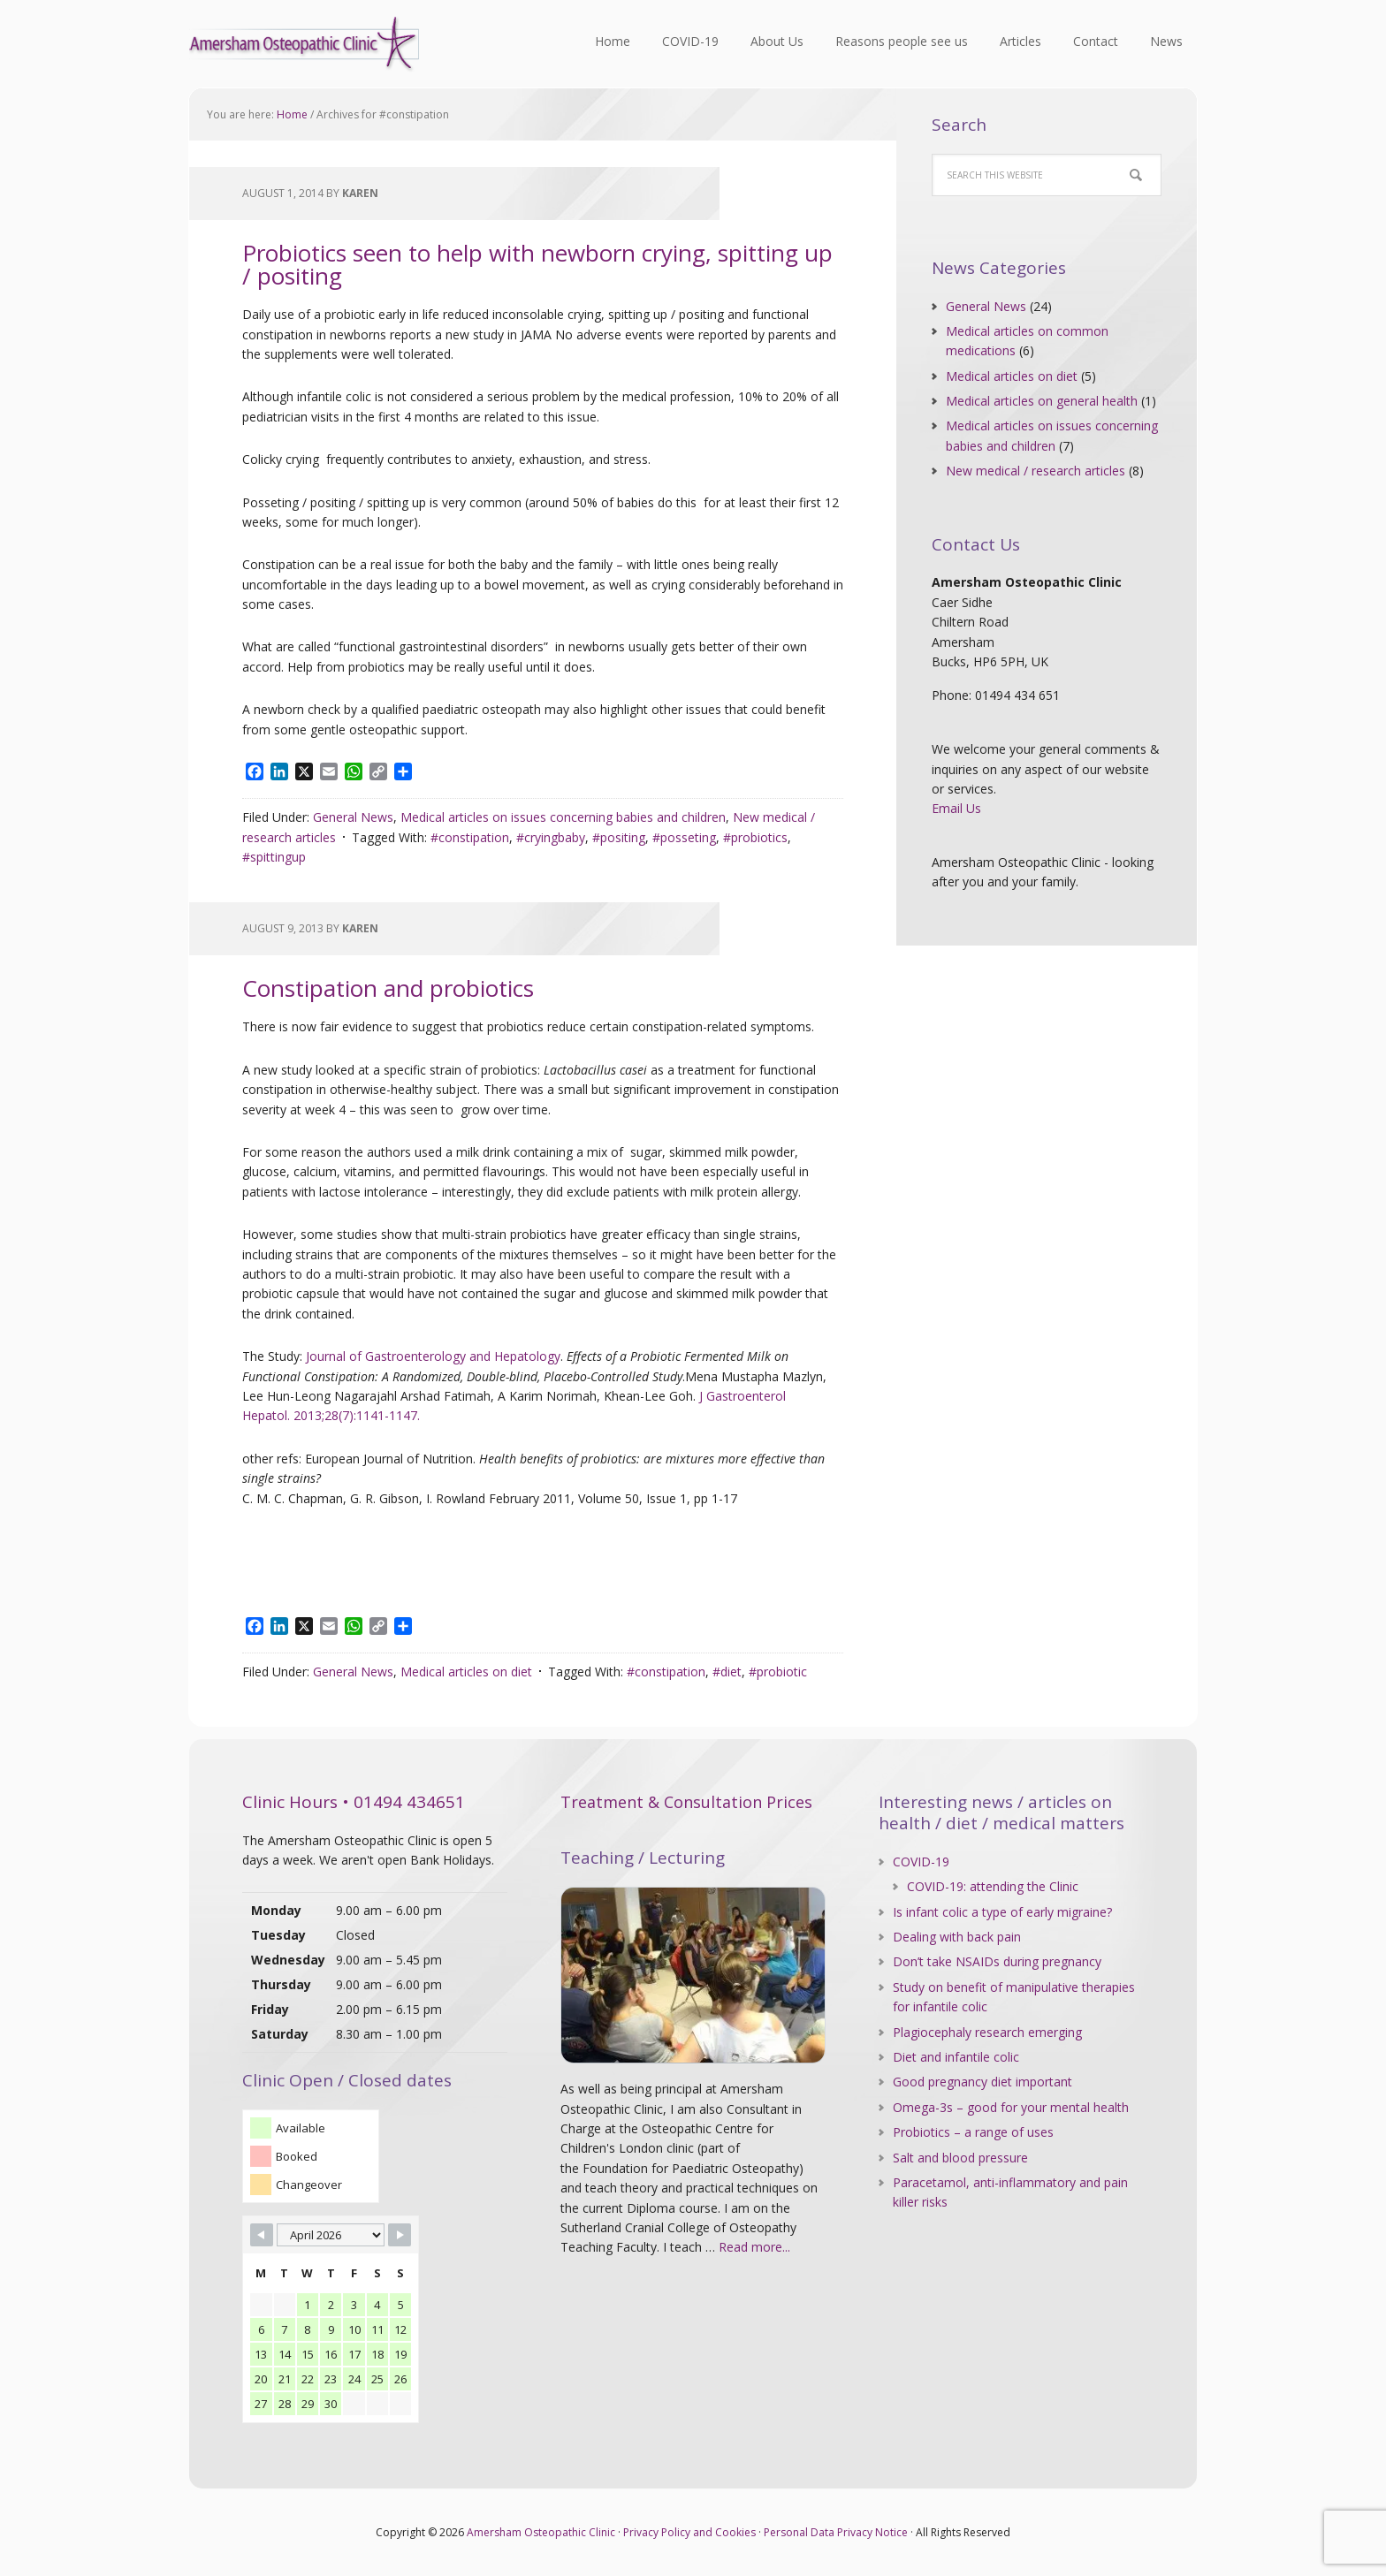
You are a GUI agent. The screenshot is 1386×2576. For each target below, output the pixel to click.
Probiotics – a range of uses (973, 2132)
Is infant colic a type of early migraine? (1002, 1912)
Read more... (754, 2246)
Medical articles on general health (1042, 400)
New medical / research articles (1035, 470)
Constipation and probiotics (388, 988)
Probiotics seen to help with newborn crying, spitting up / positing (537, 264)
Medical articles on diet (466, 1671)
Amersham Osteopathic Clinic (304, 44)
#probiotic (778, 1671)
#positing (618, 837)
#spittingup (274, 856)
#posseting (684, 837)
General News (353, 817)
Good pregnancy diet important (982, 2081)
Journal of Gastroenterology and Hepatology (433, 1356)
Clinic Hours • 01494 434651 (353, 1801)
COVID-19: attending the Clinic (992, 1886)
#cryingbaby (550, 837)
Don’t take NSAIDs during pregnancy (997, 1961)
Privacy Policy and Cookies (689, 2532)
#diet (727, 1671)
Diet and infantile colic (956, 2056)
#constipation (469, 837)
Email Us (956, 808)
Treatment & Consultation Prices (686, 1801)
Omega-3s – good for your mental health (1011, 2107)
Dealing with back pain (957, 1936)
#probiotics (755, 837)
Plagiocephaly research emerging (987, 2032)
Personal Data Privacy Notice (836, 2532)
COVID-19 (921, 1861)
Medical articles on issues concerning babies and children (563, 817)
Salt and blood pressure (960, 2157)
